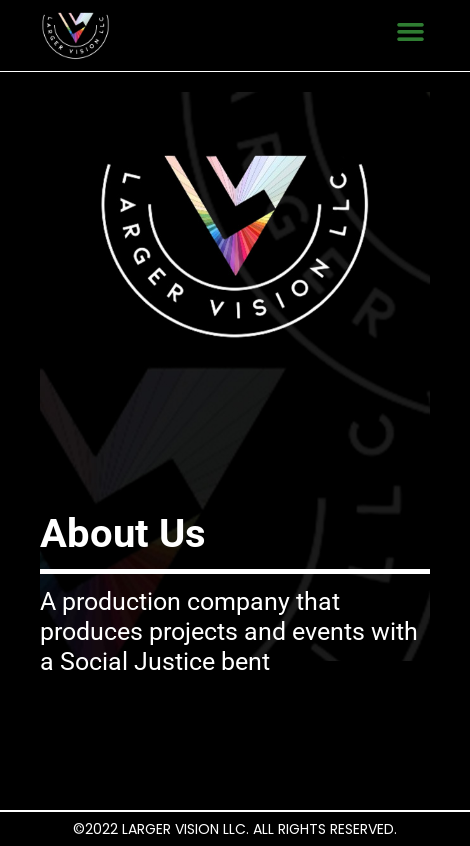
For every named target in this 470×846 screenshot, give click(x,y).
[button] (411, 31)
